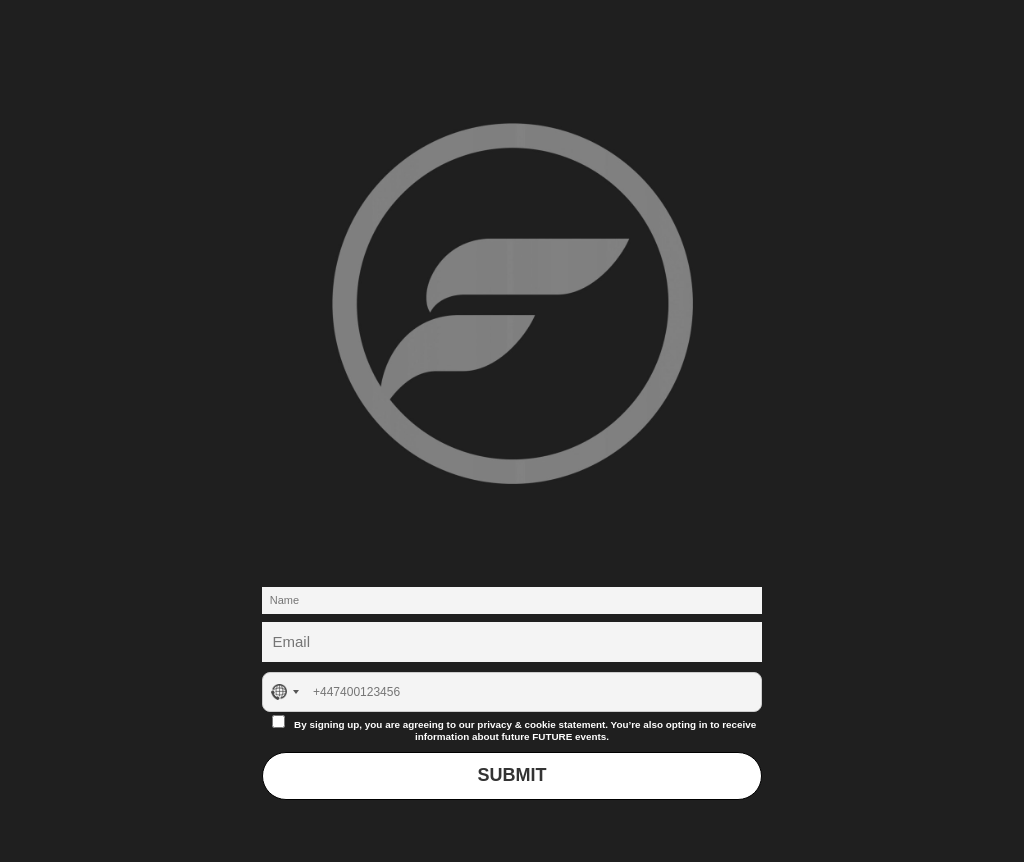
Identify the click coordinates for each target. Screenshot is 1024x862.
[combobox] (284, 692)
